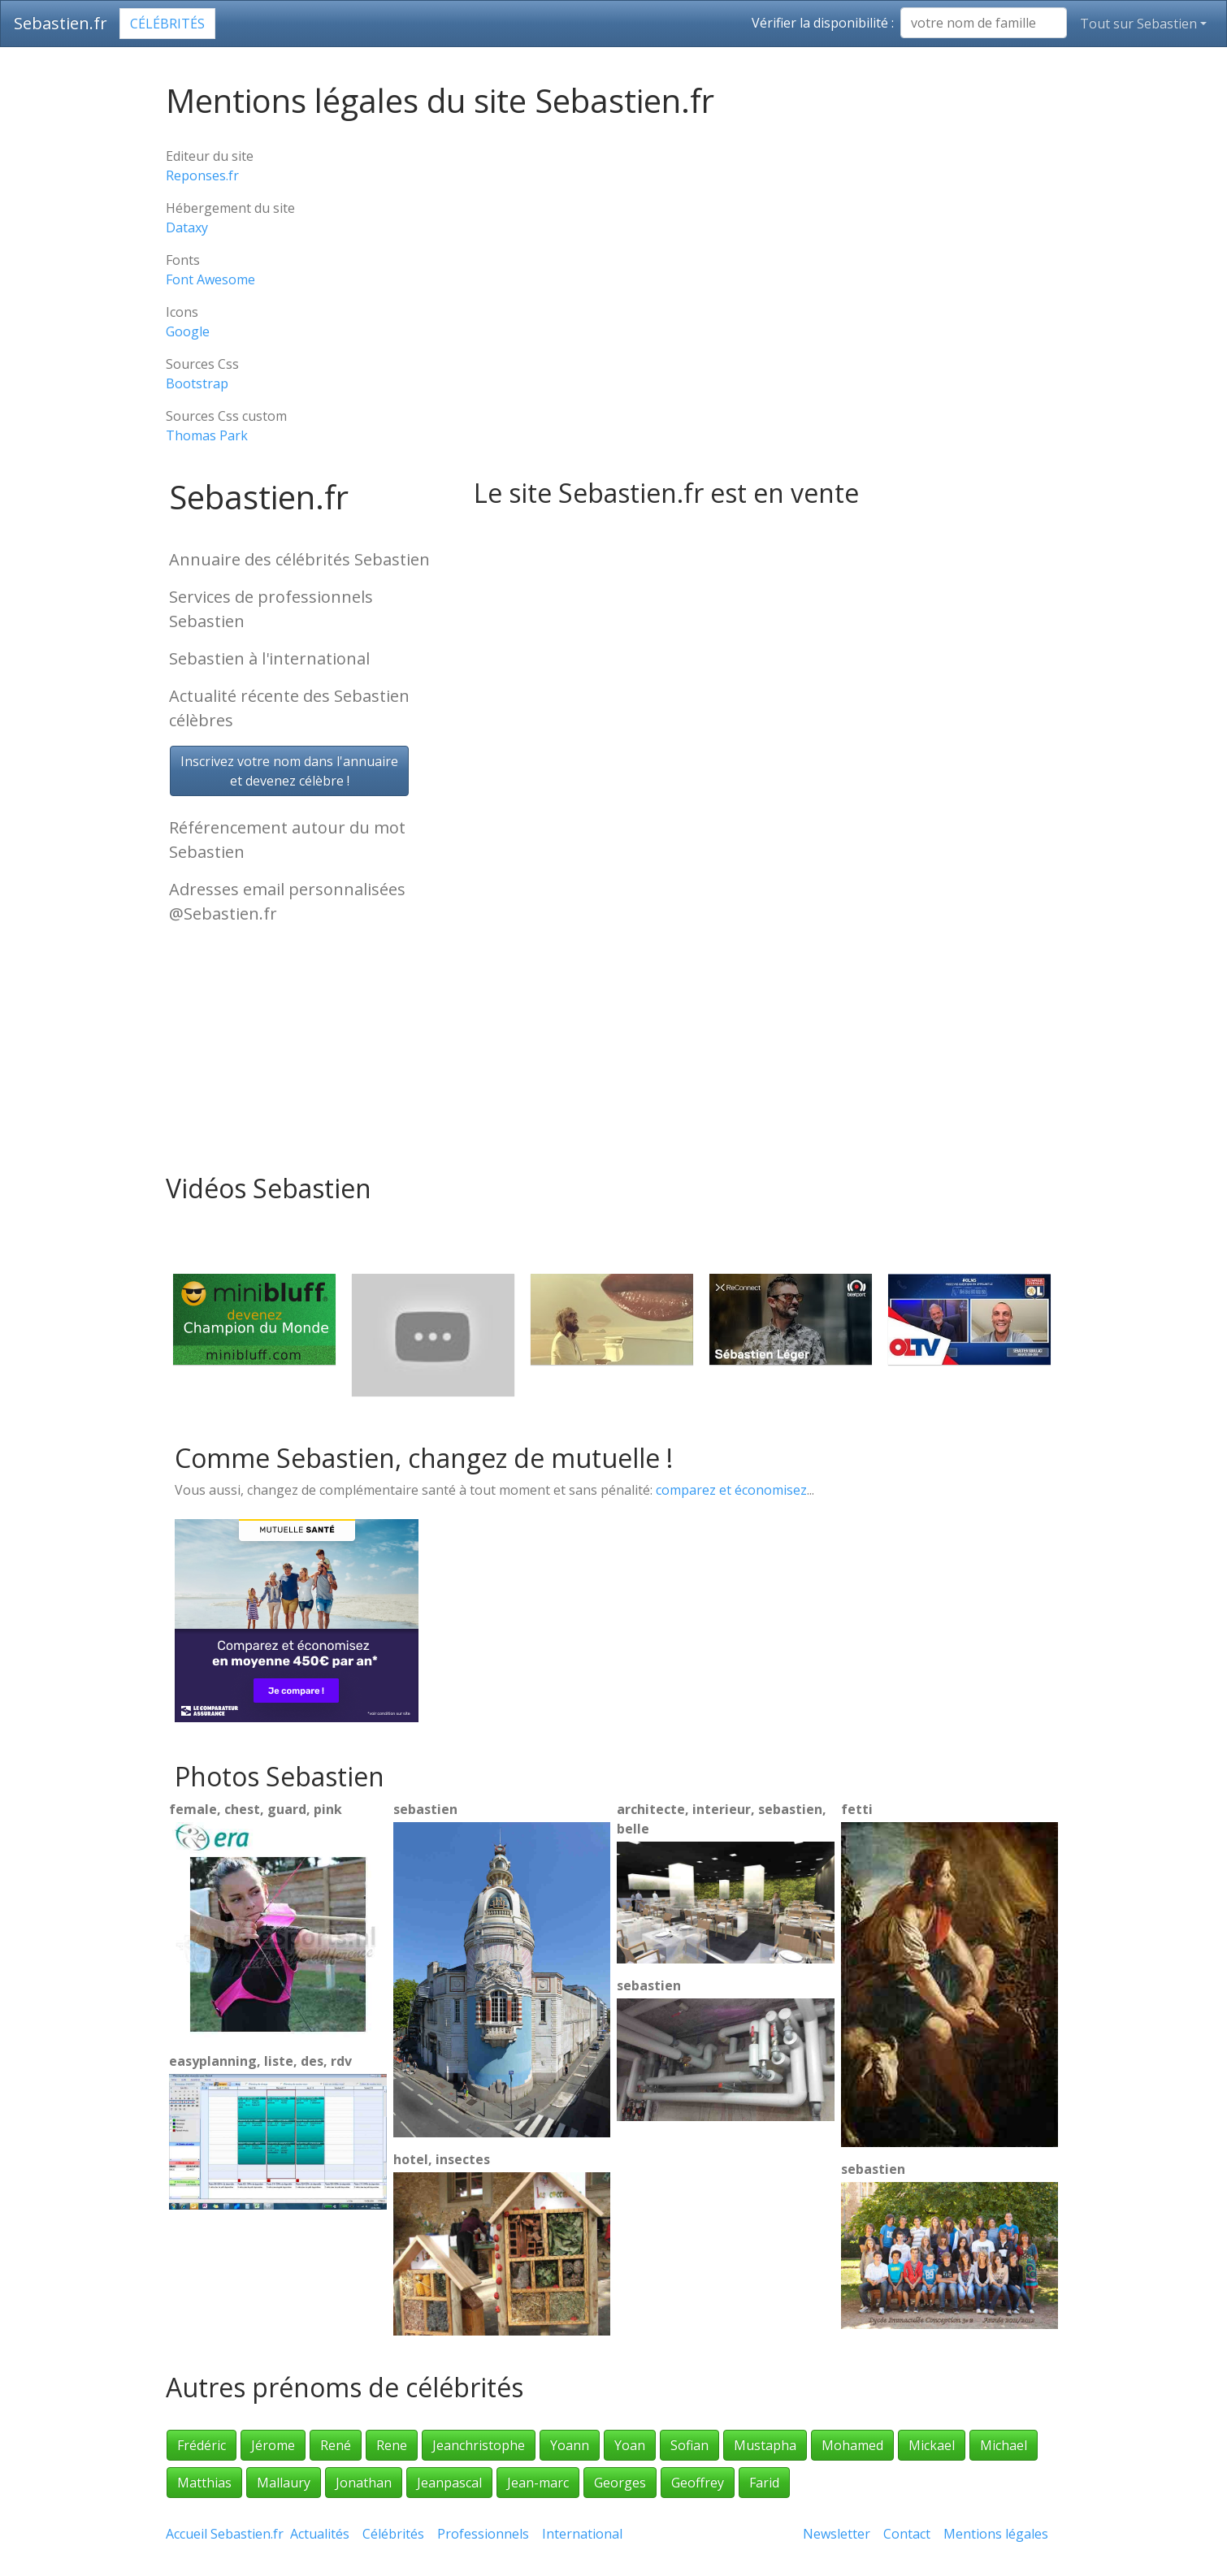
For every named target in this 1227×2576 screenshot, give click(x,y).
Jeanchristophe (478, 2445)
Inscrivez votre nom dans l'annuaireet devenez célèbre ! (289, 771)
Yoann (569, 2445)
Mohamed (852, 2445)
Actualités (319, 2534)
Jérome (273, 2445)
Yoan (629, 2445)
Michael (1003, 2445)
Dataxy (187, 227)
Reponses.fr (202, 175)
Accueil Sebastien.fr (225, 2534)
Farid (764, 2483)
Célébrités (167, 23)
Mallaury (283, 2483)
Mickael (931, 2445)
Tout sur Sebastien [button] (1138, 23)
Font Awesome (210, 279)
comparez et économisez (731, 1490)
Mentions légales (995, 2534)
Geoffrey (697, 2483)
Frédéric (201, 2445)
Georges (620, 2483)
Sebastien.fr (60, 23)
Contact (906, 2534)
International (582, 2534)
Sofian (689, 2445)
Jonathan (364, 2483)
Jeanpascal (449, 2483)
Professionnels (483, 2534)
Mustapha (765, 2445)
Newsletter (836, 2534)
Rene (391, 2445)
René (335, 2445)
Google (188, 331)
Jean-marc (538, 2483)
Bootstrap (197, 383)
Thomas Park (207, 435)
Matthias (204, 2483)
